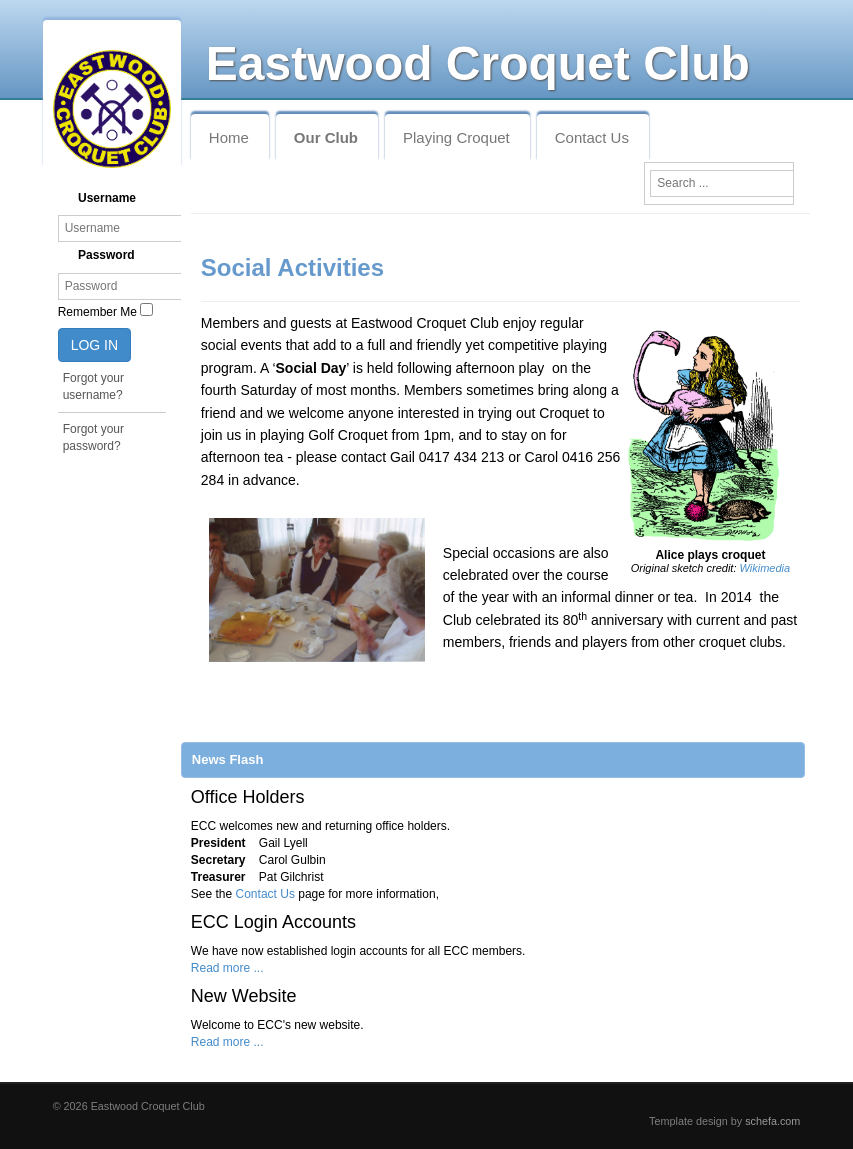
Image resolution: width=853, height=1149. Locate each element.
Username (107, 198)
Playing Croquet (456, 137)
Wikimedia (765, 568)
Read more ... (227, 968)
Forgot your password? (93, 437)
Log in (94, 345)
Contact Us (592, 137)
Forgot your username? (93, 386)
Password (106, 255)
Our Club (326, 137)
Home (229, 137)
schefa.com (772, 1121)
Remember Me (97, 312)
